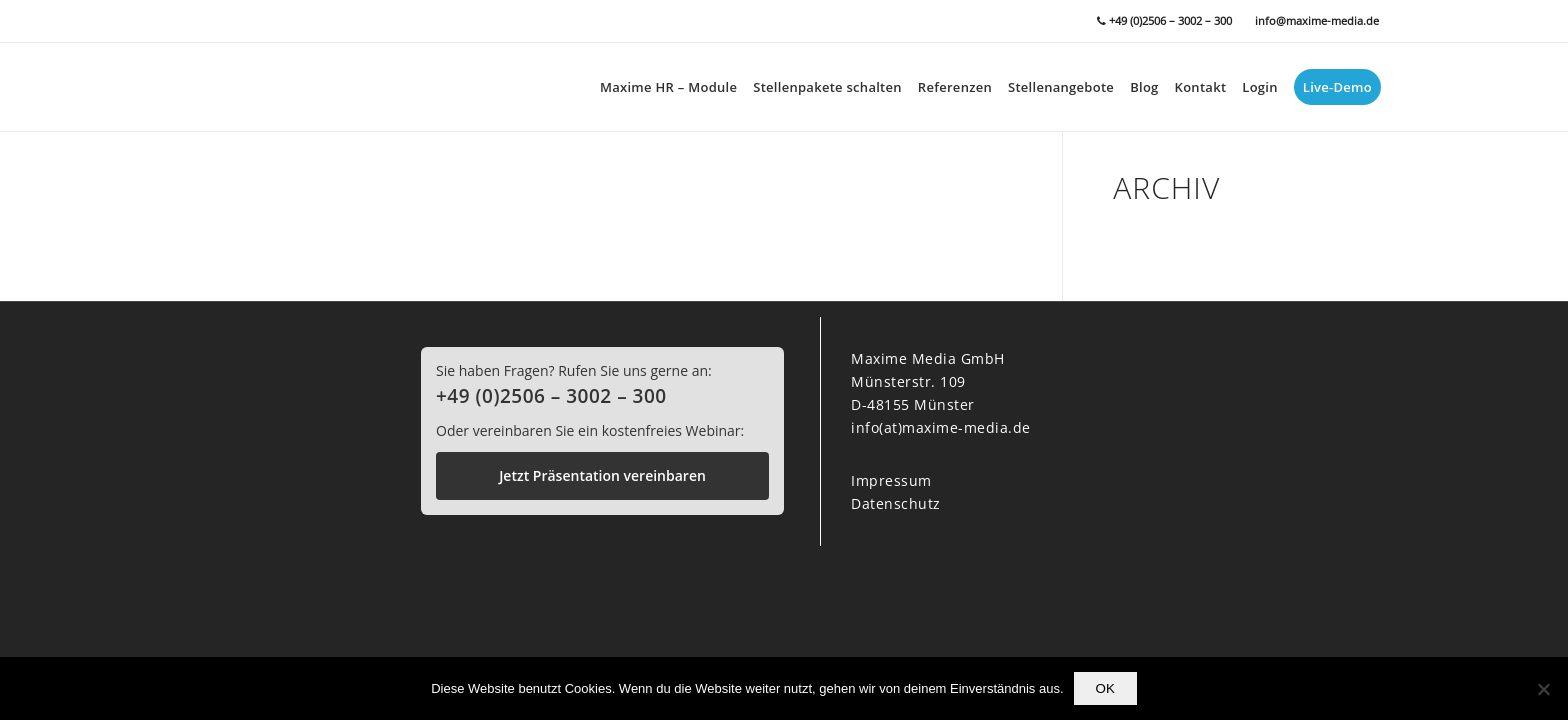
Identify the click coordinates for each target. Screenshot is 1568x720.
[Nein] (1543, 689)
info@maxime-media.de (1317, 20)
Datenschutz (896, 503)
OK (1105, 688)
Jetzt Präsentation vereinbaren (602, 475)
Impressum (891, 480)
